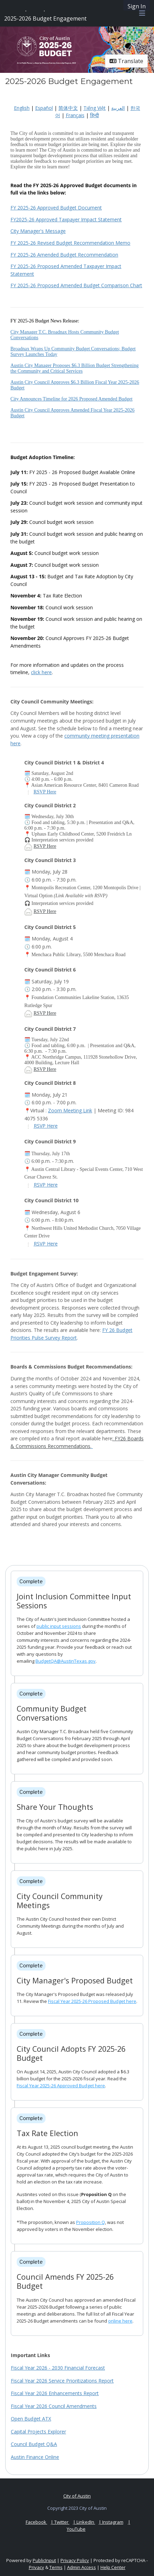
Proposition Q (90, 2222)
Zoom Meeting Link (70, 1110)
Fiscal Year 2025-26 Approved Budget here (61, 2085)
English (22, 108)
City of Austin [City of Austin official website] (77, 2496)
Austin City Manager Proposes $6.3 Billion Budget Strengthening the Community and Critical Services (74, 368)
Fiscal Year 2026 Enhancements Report (55, 2393)
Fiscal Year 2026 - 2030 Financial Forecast (58, 2367)
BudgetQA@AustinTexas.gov (65, 1661)
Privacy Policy (74, 2560)
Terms (56, 2567)
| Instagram (111, 2522)
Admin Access (81, 2567)
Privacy (36, 2567)
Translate (126, 61)
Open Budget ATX (31, 2418)
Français (75, 115)
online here (120, 2321)
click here (41, 672)
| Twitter (60, 2522)
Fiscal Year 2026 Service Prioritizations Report (62, 2380)
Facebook (36, 2522)
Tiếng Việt (94, 108)
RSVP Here (45, 791)
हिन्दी (94, 115)
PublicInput (44, 2560)
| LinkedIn (84, 2522)
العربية (118, 108)
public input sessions (59, 1626)
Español (44, 108)
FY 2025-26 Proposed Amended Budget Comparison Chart (76, 285)
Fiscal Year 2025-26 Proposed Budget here (92, 2001)
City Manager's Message (38, 231)
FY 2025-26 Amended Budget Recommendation (64, 254)
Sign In (137, 6)
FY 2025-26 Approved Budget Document (56, 207)
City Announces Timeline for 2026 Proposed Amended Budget (71, 399)
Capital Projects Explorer (38, 2431)
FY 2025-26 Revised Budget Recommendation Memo (70, 242)
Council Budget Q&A (34, 2444)
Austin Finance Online (35, 2457)
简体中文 (68, 108)
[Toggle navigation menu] (142, 13)
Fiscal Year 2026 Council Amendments (54, 2406)
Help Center (112, 2567)
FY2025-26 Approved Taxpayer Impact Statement (66, 219)
